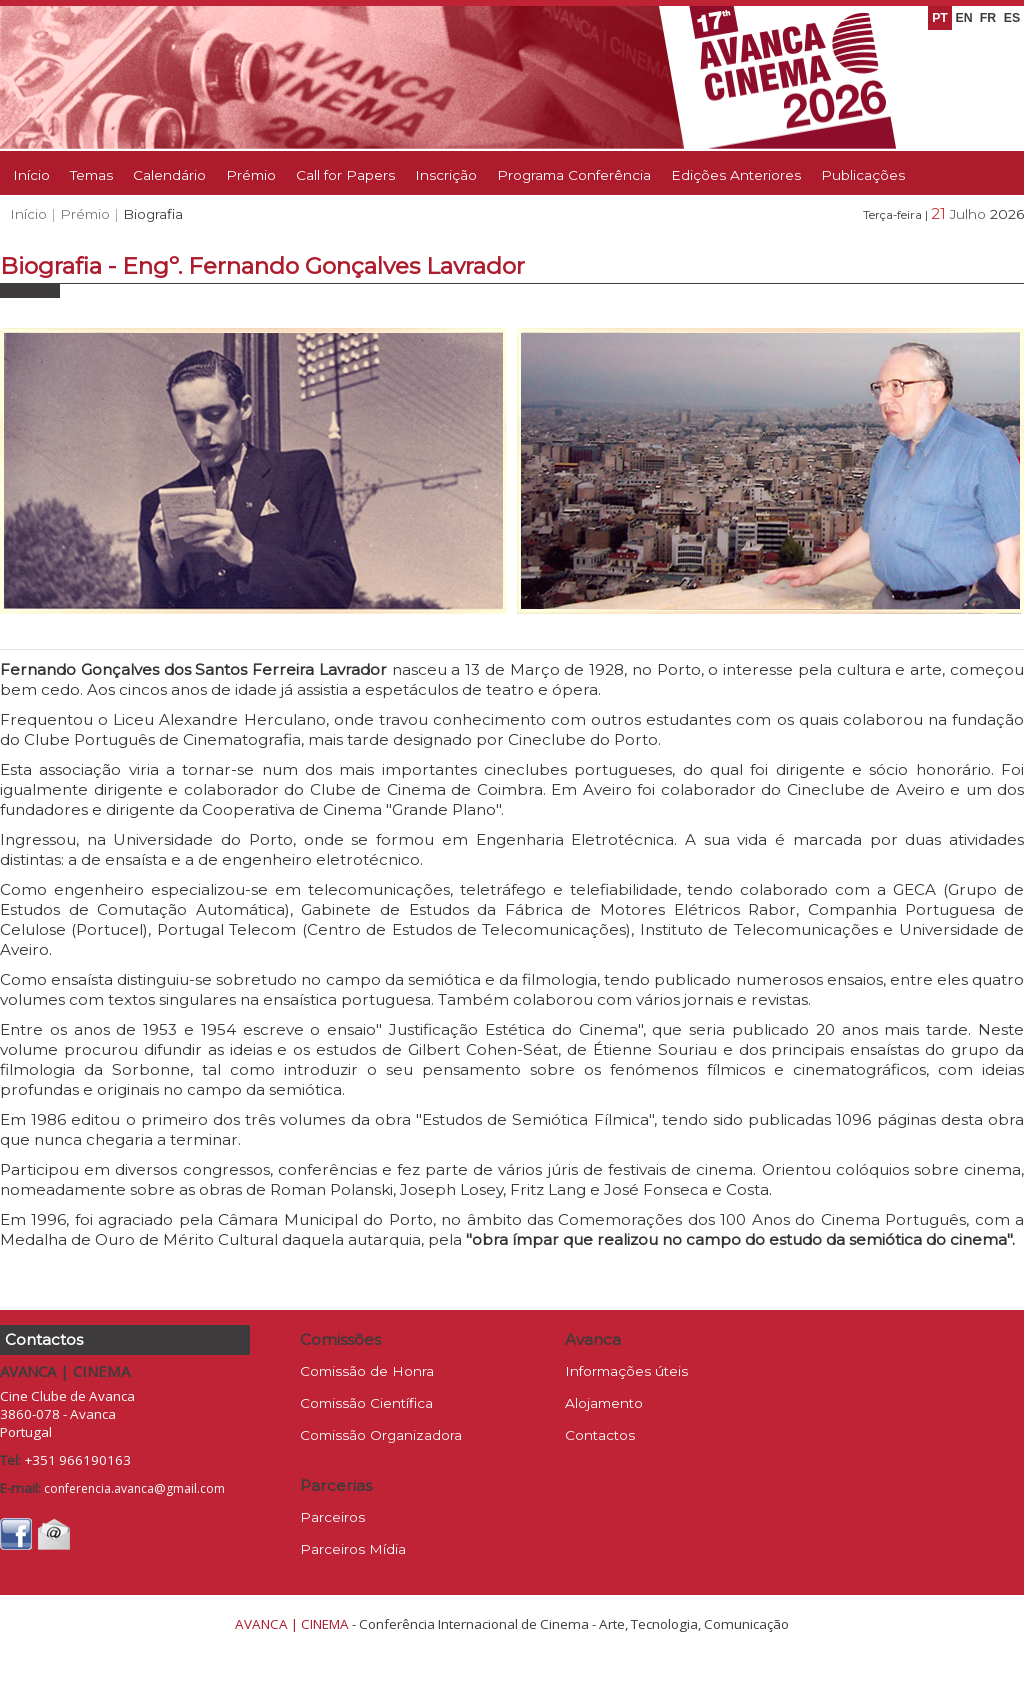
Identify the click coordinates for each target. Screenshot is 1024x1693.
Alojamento (604, 1403)
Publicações (863, 175)
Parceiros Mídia (353, 1549)
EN (963, 18)
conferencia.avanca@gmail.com (134, 1488)
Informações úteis (626, 1371)
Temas (91, 175)
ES (1012, 18)
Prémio (251, 175)
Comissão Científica (366, 1403)
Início (31, 175)
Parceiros (332, 1517)
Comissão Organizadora (381, 1435)
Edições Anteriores (736, 175)
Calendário (169, 175)
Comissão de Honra (367, 1371)
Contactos (600, 1435)
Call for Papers (345, 175)
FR (988, 18)
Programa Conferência (574, 175)
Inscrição (446, 175)
